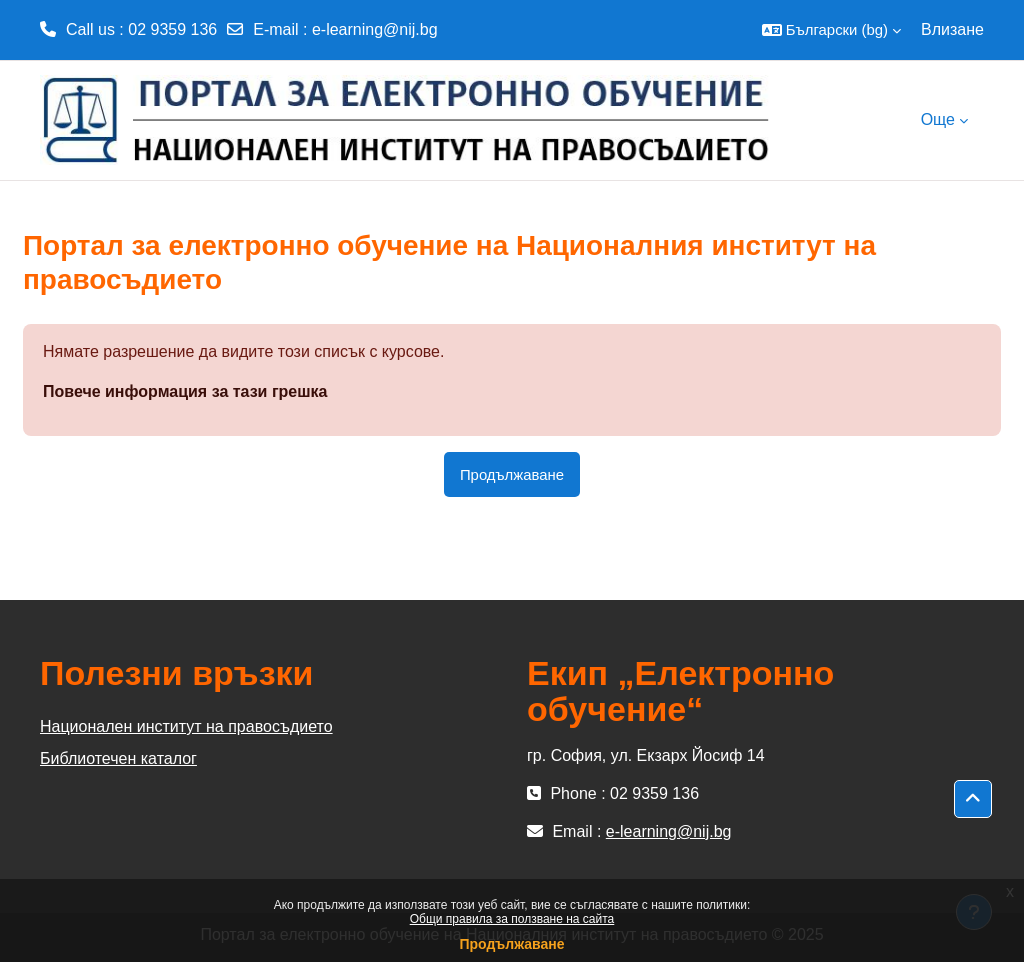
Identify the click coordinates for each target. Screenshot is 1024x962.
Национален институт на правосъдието (186, 726)
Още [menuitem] (938, 119)
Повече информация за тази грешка (185, 391)
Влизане (952, 29)
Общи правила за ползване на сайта (512, 919)
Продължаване (511, 944)
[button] (831, 30)
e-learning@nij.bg (375, 29)
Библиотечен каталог (118, 758)
